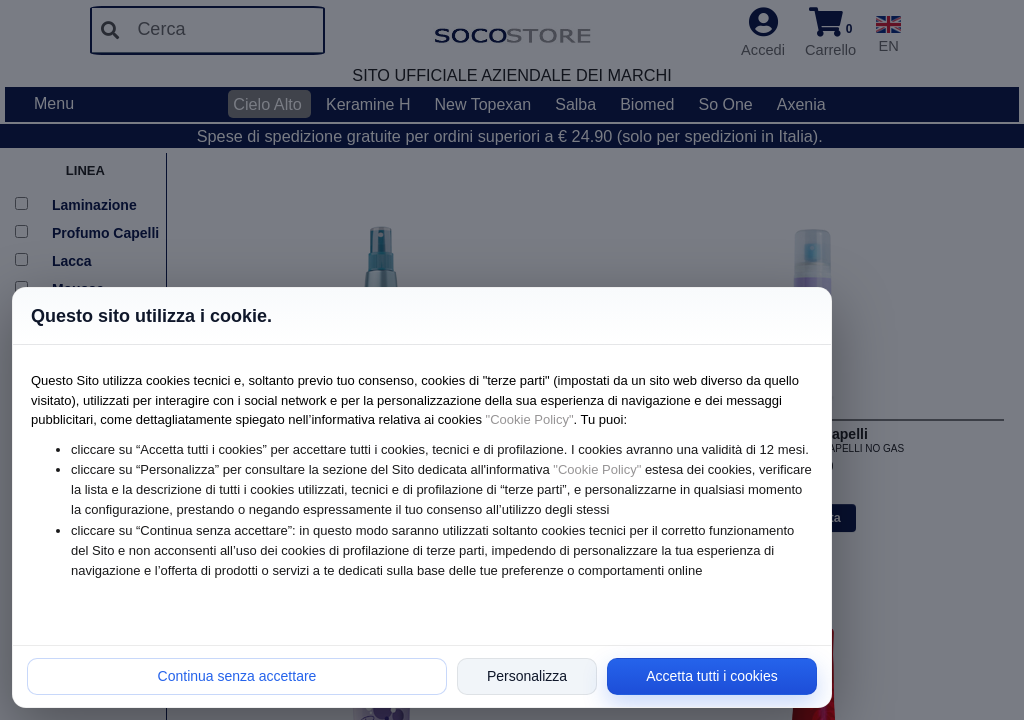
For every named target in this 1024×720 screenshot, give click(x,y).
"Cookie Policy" (530, 419)
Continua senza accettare (237, 676)
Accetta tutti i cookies (712, 676)
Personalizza (527, 676)
